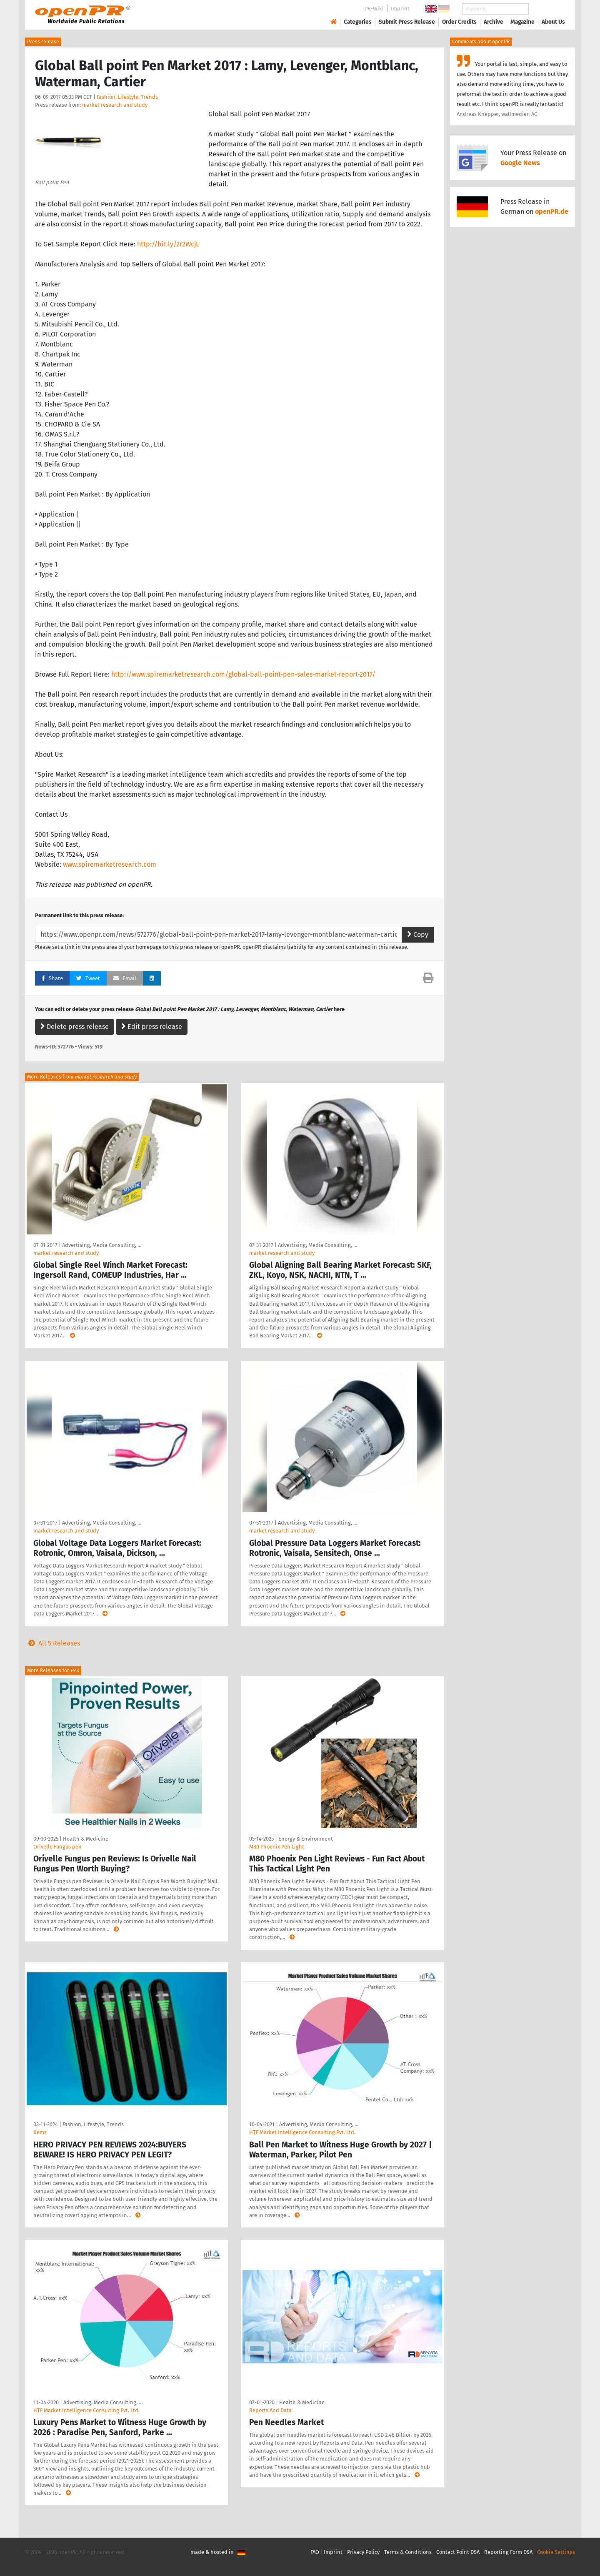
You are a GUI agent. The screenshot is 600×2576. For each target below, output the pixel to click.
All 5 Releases (52, 1643)
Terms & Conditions (408, 2552)
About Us (553, 21)
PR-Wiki (374, 8)
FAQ (314, 2552)
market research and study (115, 105)
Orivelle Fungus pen (57, 1847)
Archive (493, 21)
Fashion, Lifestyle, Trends (127, 97)
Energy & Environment (305, 1839)
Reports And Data (270, 2410)
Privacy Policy (363, 2552)
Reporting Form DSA (508, 2552)
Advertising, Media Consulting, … (101, 1245)
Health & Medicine (85, 1839)
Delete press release (74, 1027)
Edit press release (151, 1027)
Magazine (522, 21)
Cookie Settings (556, 2552)
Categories (358, 21)
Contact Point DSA (458, 2552)
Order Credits (459, 21)
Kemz (40, 2132)
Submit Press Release (407, 21)
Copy (417, 934)
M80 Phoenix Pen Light (276, 1847)
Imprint (400, 8)
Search (546, 9)
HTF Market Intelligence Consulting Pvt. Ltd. (302, 2132)
